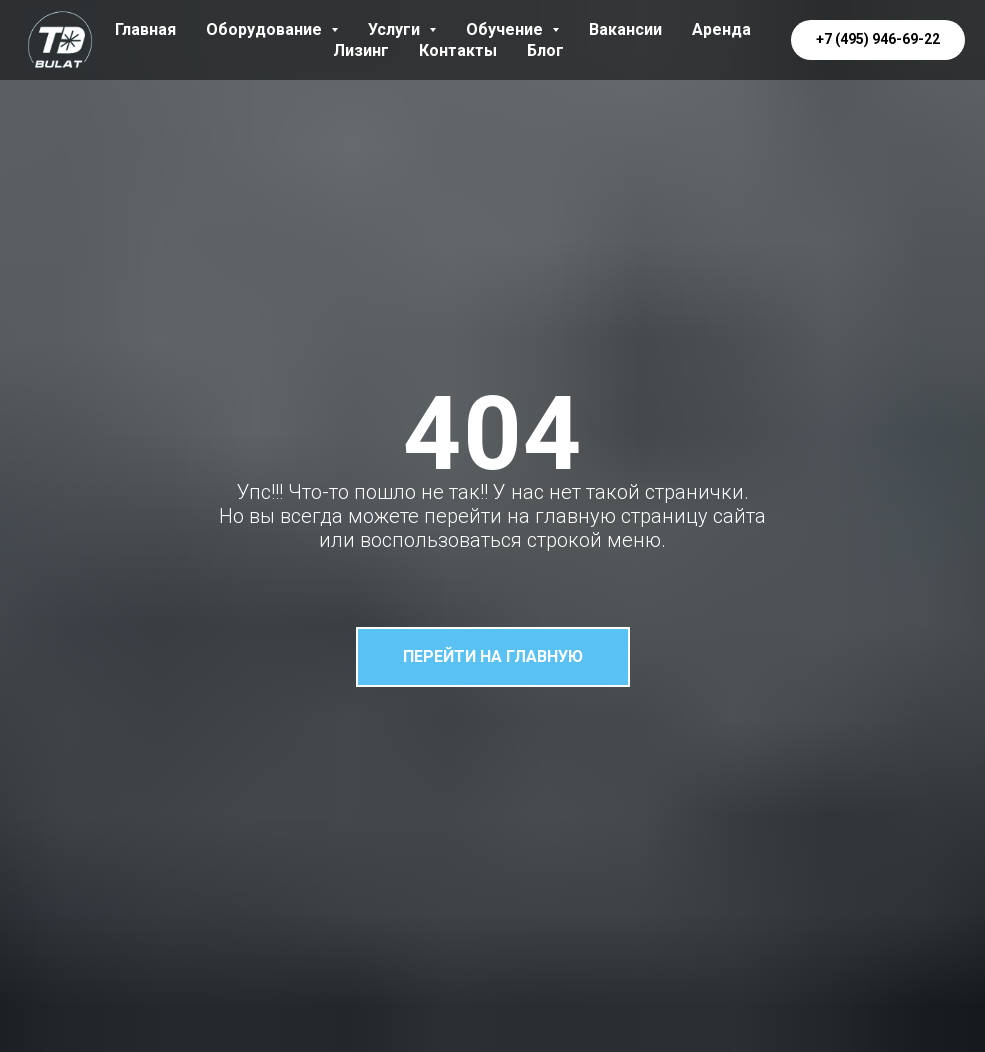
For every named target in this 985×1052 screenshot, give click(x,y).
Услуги (402, 29)
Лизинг (361, 50)
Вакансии (625, 29)
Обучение (512, 29)
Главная (145, 29)
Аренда (721, 29)
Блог (545, 50)
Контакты (458, 50)
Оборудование (272, 29)
